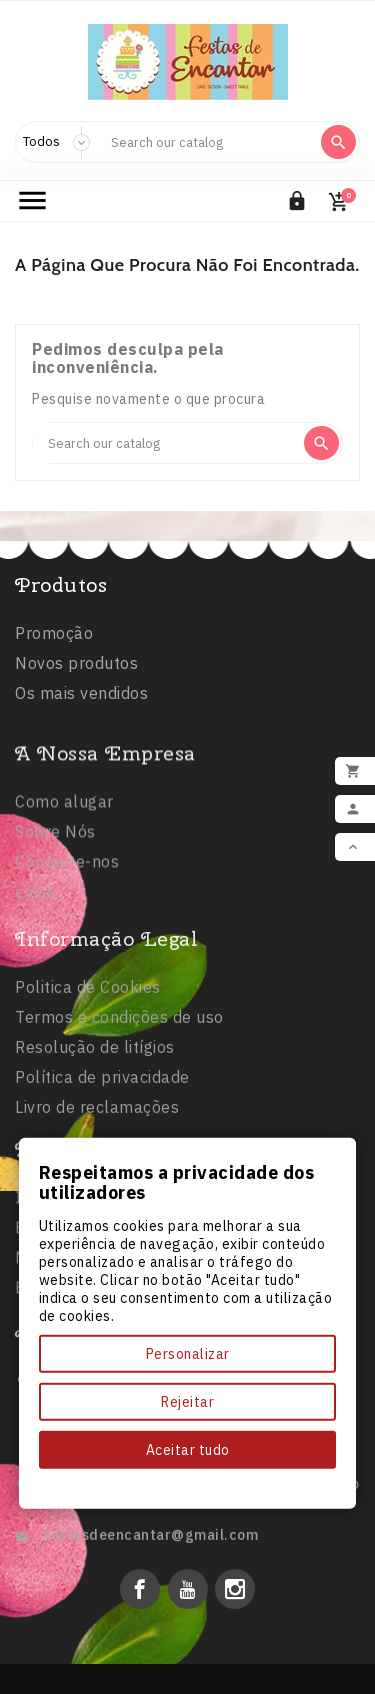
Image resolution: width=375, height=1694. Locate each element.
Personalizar (188, 1354)
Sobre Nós (55, 924)
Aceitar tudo (188, 1450)
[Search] (207, 142)
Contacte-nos (67, 954)
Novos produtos (76, 667)
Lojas (35, 984)
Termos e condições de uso (119, 1125)
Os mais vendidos (81, 697)
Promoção (54, 637)
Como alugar (64, 894)
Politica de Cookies (88, 1095)
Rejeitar (187, 1402)
